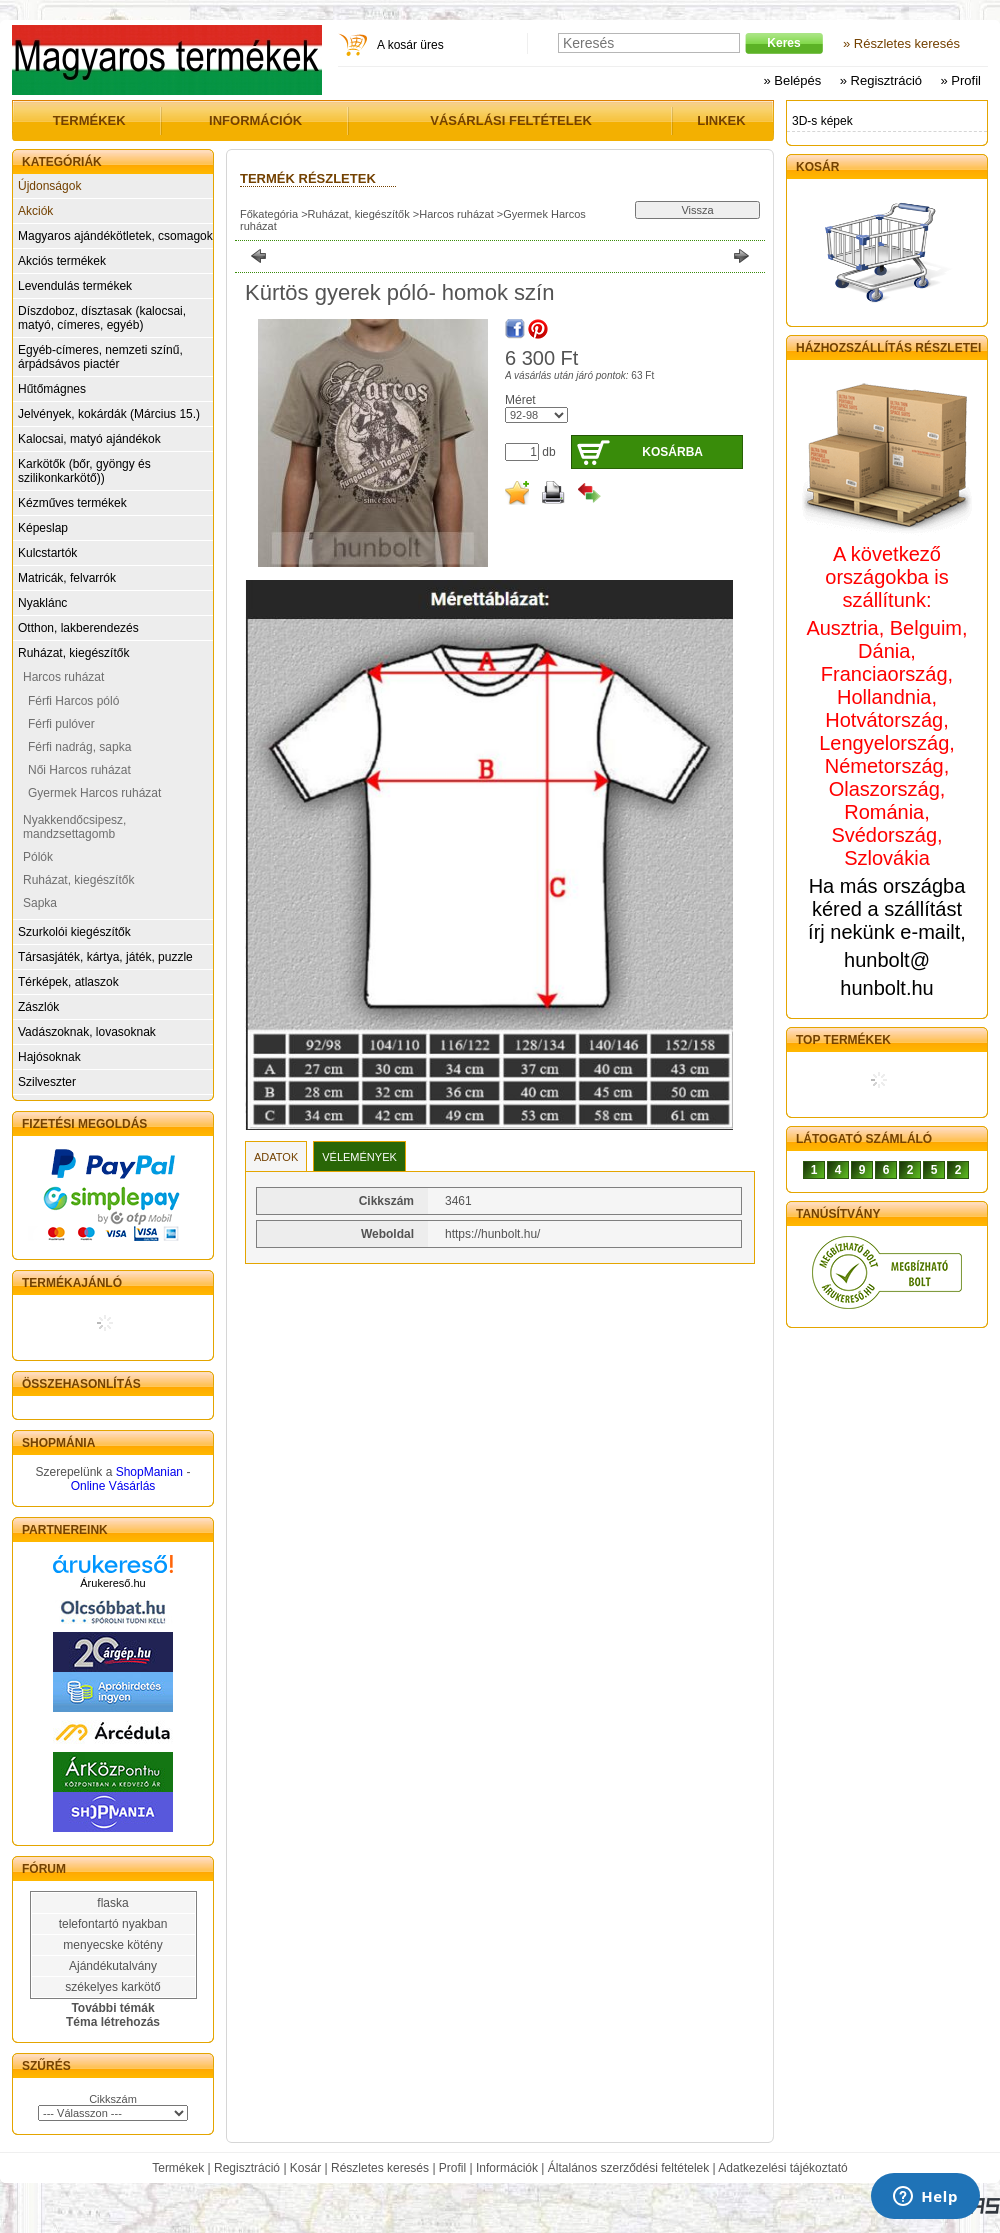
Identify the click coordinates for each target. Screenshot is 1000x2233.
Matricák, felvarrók (67, 578)
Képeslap (43, 528)
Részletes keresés (380, 2168)
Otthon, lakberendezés (78, 628)
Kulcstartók (47, 553)
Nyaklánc (42, 603)
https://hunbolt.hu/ (492, 1234)
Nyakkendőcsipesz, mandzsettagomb (74, 827)
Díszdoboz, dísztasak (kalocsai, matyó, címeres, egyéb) (102, 318)
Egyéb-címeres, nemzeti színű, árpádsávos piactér (100, 357)
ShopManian (149, 1472)
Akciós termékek (62, 261)
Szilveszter (47, 1082)
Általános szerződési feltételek (628, 2168)
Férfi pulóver (61, 724)
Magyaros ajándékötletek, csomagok (115, 236)
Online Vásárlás (113, 1486)
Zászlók (38, 1007)
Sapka (40, 903)
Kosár (305, 2168)
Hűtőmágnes (52, 389)
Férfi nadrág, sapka (79, 747)
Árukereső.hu (112, 1583)
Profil (452, 2168)
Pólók (38, 857)
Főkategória (269, 214)
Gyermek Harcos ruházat (94, 793)
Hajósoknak (49, 1057)
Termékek (178, 2168)
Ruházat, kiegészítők (73, 653)
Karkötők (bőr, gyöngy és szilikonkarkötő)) (84, 471)
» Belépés (792, 80)
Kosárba (672, 452)
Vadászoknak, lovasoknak (87, 1032)
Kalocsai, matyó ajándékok (89, 439)
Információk (507, 2168)
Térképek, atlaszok (68, 982)
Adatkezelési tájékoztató (782, 2168)
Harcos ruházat (63, 677)
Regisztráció (247, 2168)
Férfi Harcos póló (73, 701)
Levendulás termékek (75, 286)
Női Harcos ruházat (79, 770)
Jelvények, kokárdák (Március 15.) (109, 414)
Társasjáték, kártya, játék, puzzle (105, 957)
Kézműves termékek (72, 503)
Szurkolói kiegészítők (74, 932)
